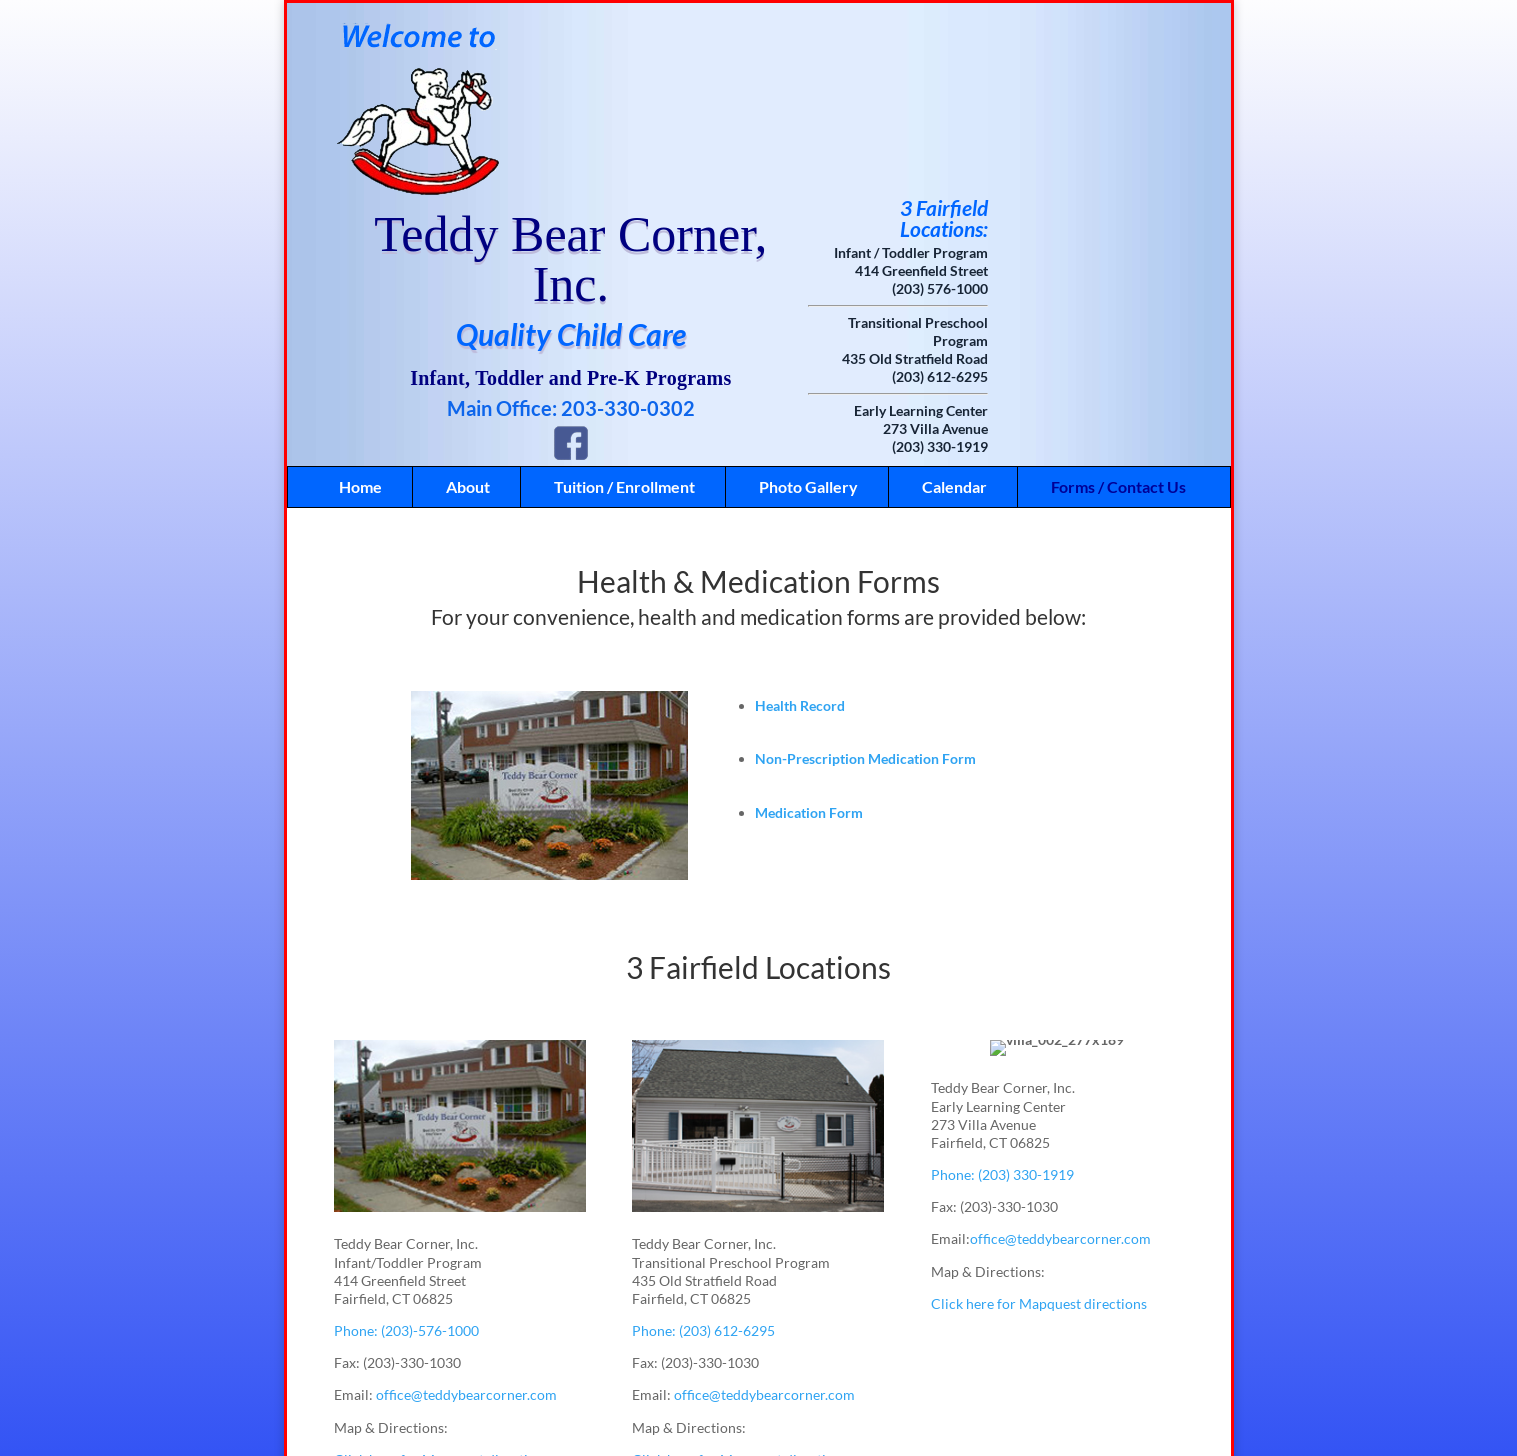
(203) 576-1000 (1103, 111)
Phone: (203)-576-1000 (406, 1153)
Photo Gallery (808, 309)
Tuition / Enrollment (624, 309)
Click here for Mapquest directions (442, 1282)
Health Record (800, 528)
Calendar (954, 309)
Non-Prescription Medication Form (865, 581)
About (468, 309)
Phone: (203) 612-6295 (703, 1153)
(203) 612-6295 (1103, 199)
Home (360, 309)
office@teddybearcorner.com (466, 1217)
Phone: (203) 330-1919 (1002, 997)
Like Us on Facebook (730, 1422)
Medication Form (809, 635)
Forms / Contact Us (1118, 309)
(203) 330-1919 (1103, 269)
